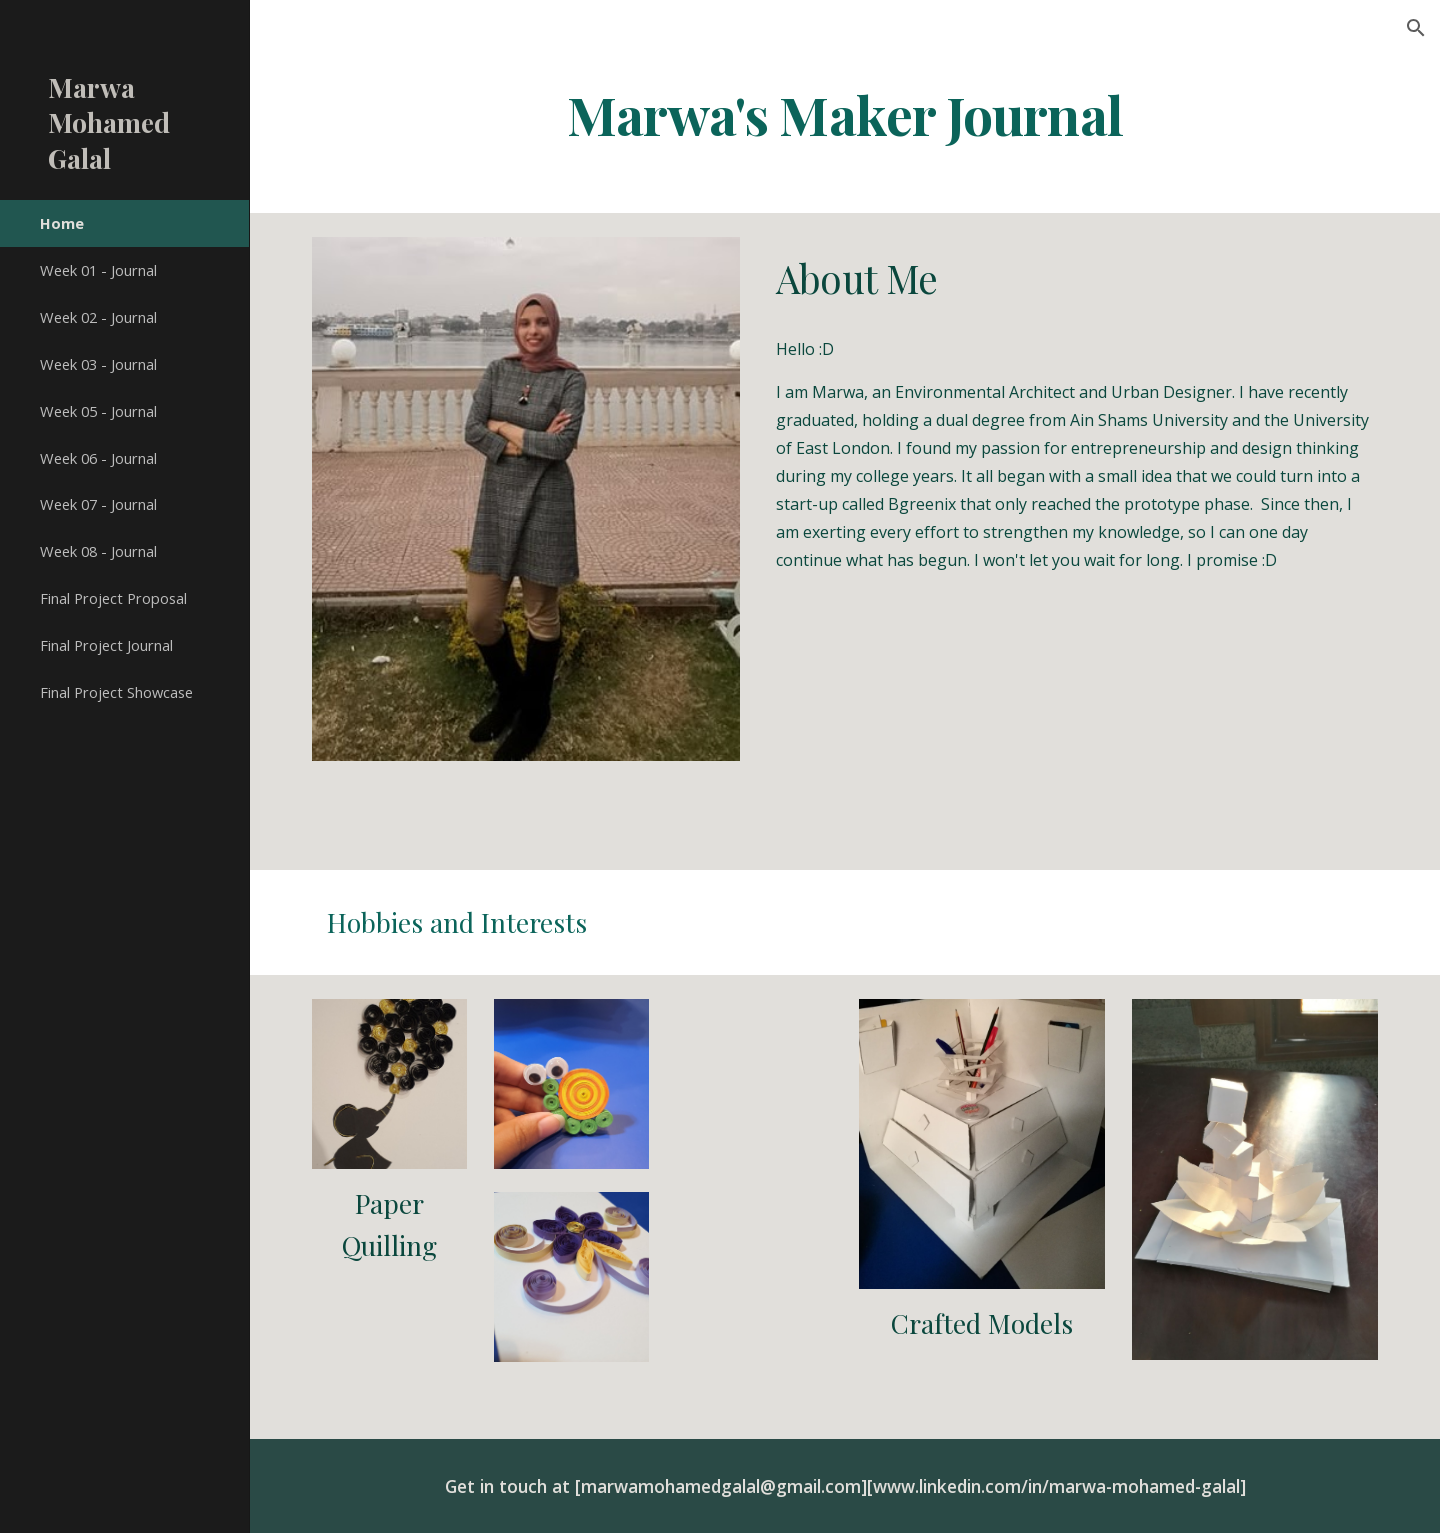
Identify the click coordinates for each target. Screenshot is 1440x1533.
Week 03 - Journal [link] (98, 364)
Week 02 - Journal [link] (98, 317)
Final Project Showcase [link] (116, 692)
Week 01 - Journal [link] (98, 270)
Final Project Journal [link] (106, 645)
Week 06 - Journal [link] (98, 458)
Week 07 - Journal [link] (98, 504)
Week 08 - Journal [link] (98, 551)
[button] (1416, 28)
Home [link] (62, 223)
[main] (845, 113)
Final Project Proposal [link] (113, 598)
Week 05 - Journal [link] (98, 411)
